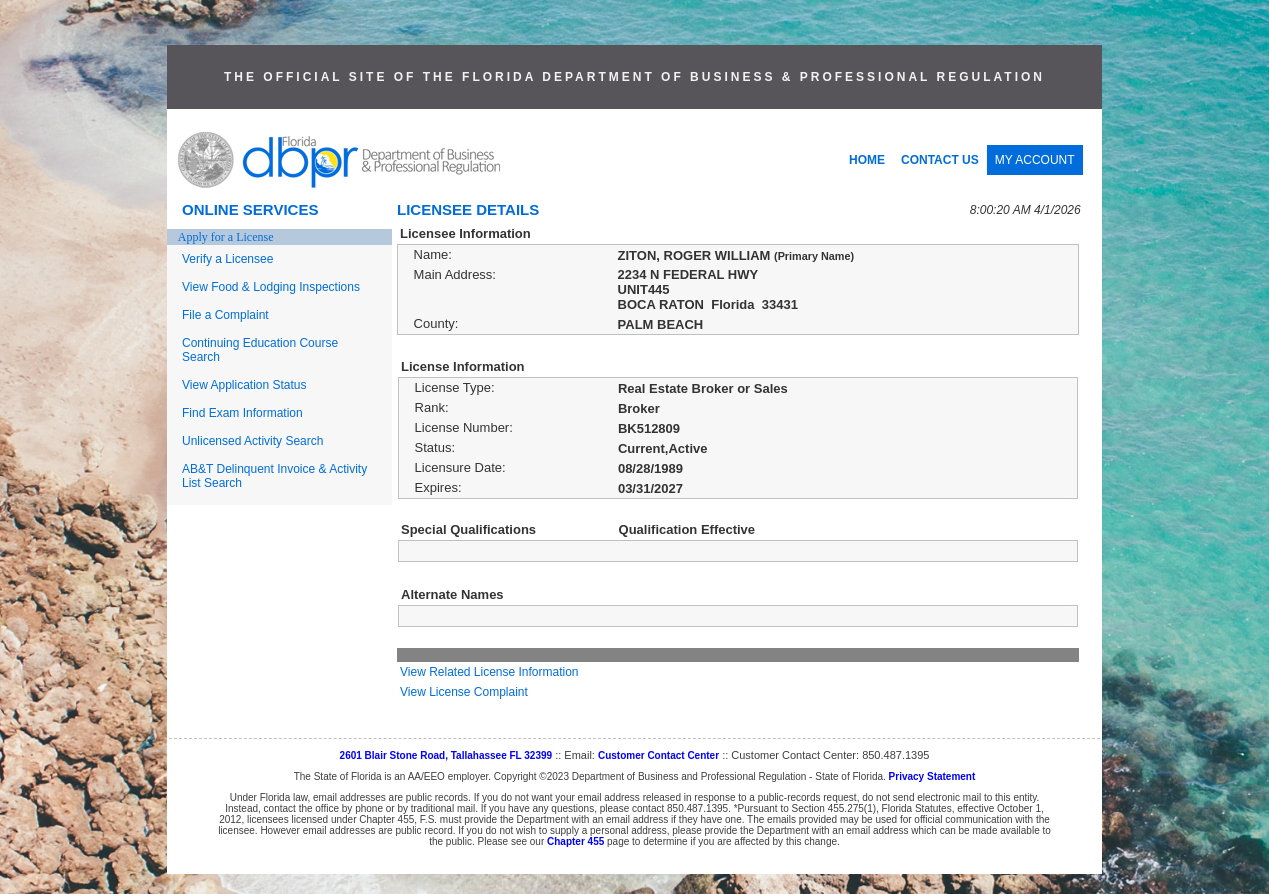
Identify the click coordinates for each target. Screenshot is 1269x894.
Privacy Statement (932, 776)
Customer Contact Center (658, 755)
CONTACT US (940, 160)
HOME (867, 160)
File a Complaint (225, 315)
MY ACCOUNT (1035, 160)
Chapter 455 (575, 841)
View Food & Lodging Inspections (271, 287)
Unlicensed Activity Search (252, 441)
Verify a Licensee (227, 259)
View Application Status (244, 385)
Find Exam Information (242, 413)
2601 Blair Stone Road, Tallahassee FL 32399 (446, 755)
